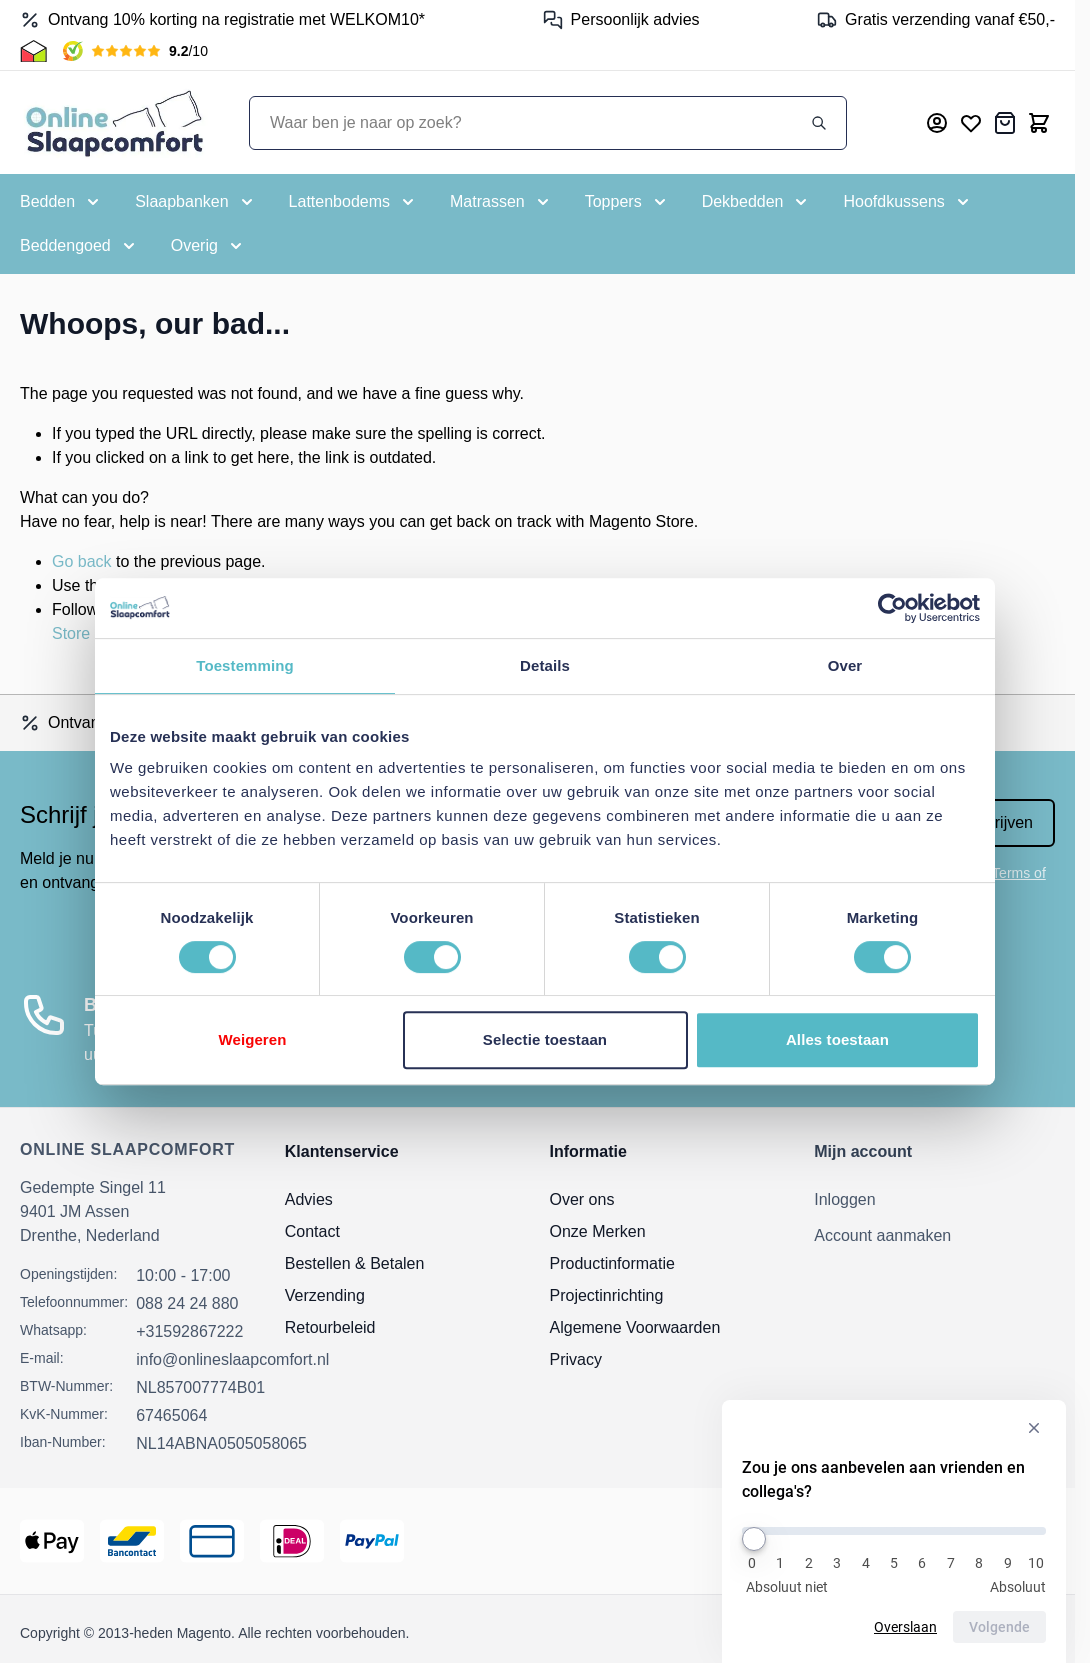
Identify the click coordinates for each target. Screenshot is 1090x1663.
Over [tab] (845, 665)
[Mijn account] (937, 123)
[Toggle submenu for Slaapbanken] (195, 202)
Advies (309, 1199)
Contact (312, 1231)
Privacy (576, 1359)
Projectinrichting (607, 1295)
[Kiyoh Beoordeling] (135, 51)
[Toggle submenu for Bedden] (61, 202)
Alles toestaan (837, 1039)
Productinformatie (612, 1263)
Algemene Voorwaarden (635, 1327)
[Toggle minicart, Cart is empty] (1039, 123)
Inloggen (844, 1199)
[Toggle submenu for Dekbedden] (757, 202)
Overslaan (905, 1627)
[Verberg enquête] (1034, 1428)
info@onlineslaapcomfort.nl (232, 1359)
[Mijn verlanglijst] (971, 123)
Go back (82, 561)
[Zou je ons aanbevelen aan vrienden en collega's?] (894, 1531)
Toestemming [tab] (245, 665)
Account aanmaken (882, 1235)
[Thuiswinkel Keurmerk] (33, 51)
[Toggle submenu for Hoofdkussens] (907, 202)
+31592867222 (189, 1331)
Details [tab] (545, 665)
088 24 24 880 (187, 1303)
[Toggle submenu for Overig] (208, 246)
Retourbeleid (330, 1327)
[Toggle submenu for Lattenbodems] (353, 202)
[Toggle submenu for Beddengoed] (79, 246)
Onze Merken (598, 1231)
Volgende (999, 1627)
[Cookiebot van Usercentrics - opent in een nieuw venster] (892, 608)
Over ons (582, 1199)
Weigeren (252, 1039)
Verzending (325, 1295)
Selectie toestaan (545, 1039)
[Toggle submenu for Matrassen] (501, 202)
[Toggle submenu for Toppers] (627, 202)
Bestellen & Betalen (355, 1263)
